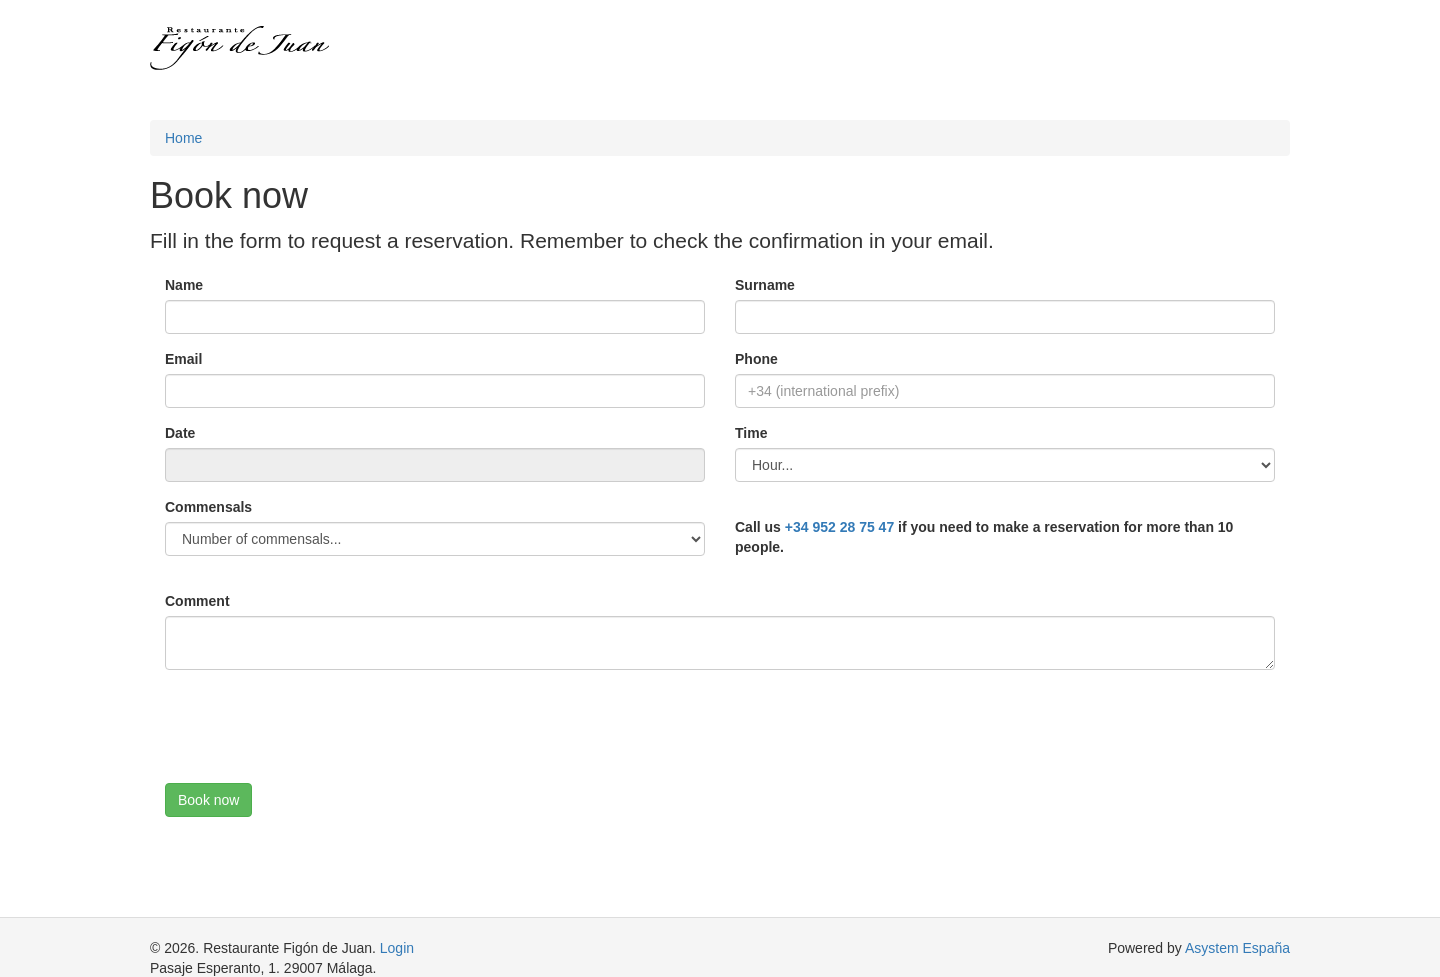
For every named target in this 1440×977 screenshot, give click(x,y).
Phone (756, 359)
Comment (197, 601)
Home (183, 138)
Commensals (208, 507)
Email (183, 359)
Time (751, 433)
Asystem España (1237, 948)
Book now (208, 800)
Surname (765, 285)
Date (180, 433)
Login (397, 948)
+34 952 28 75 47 (839, 527)
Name (184, 285)
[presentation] (317, 724)
